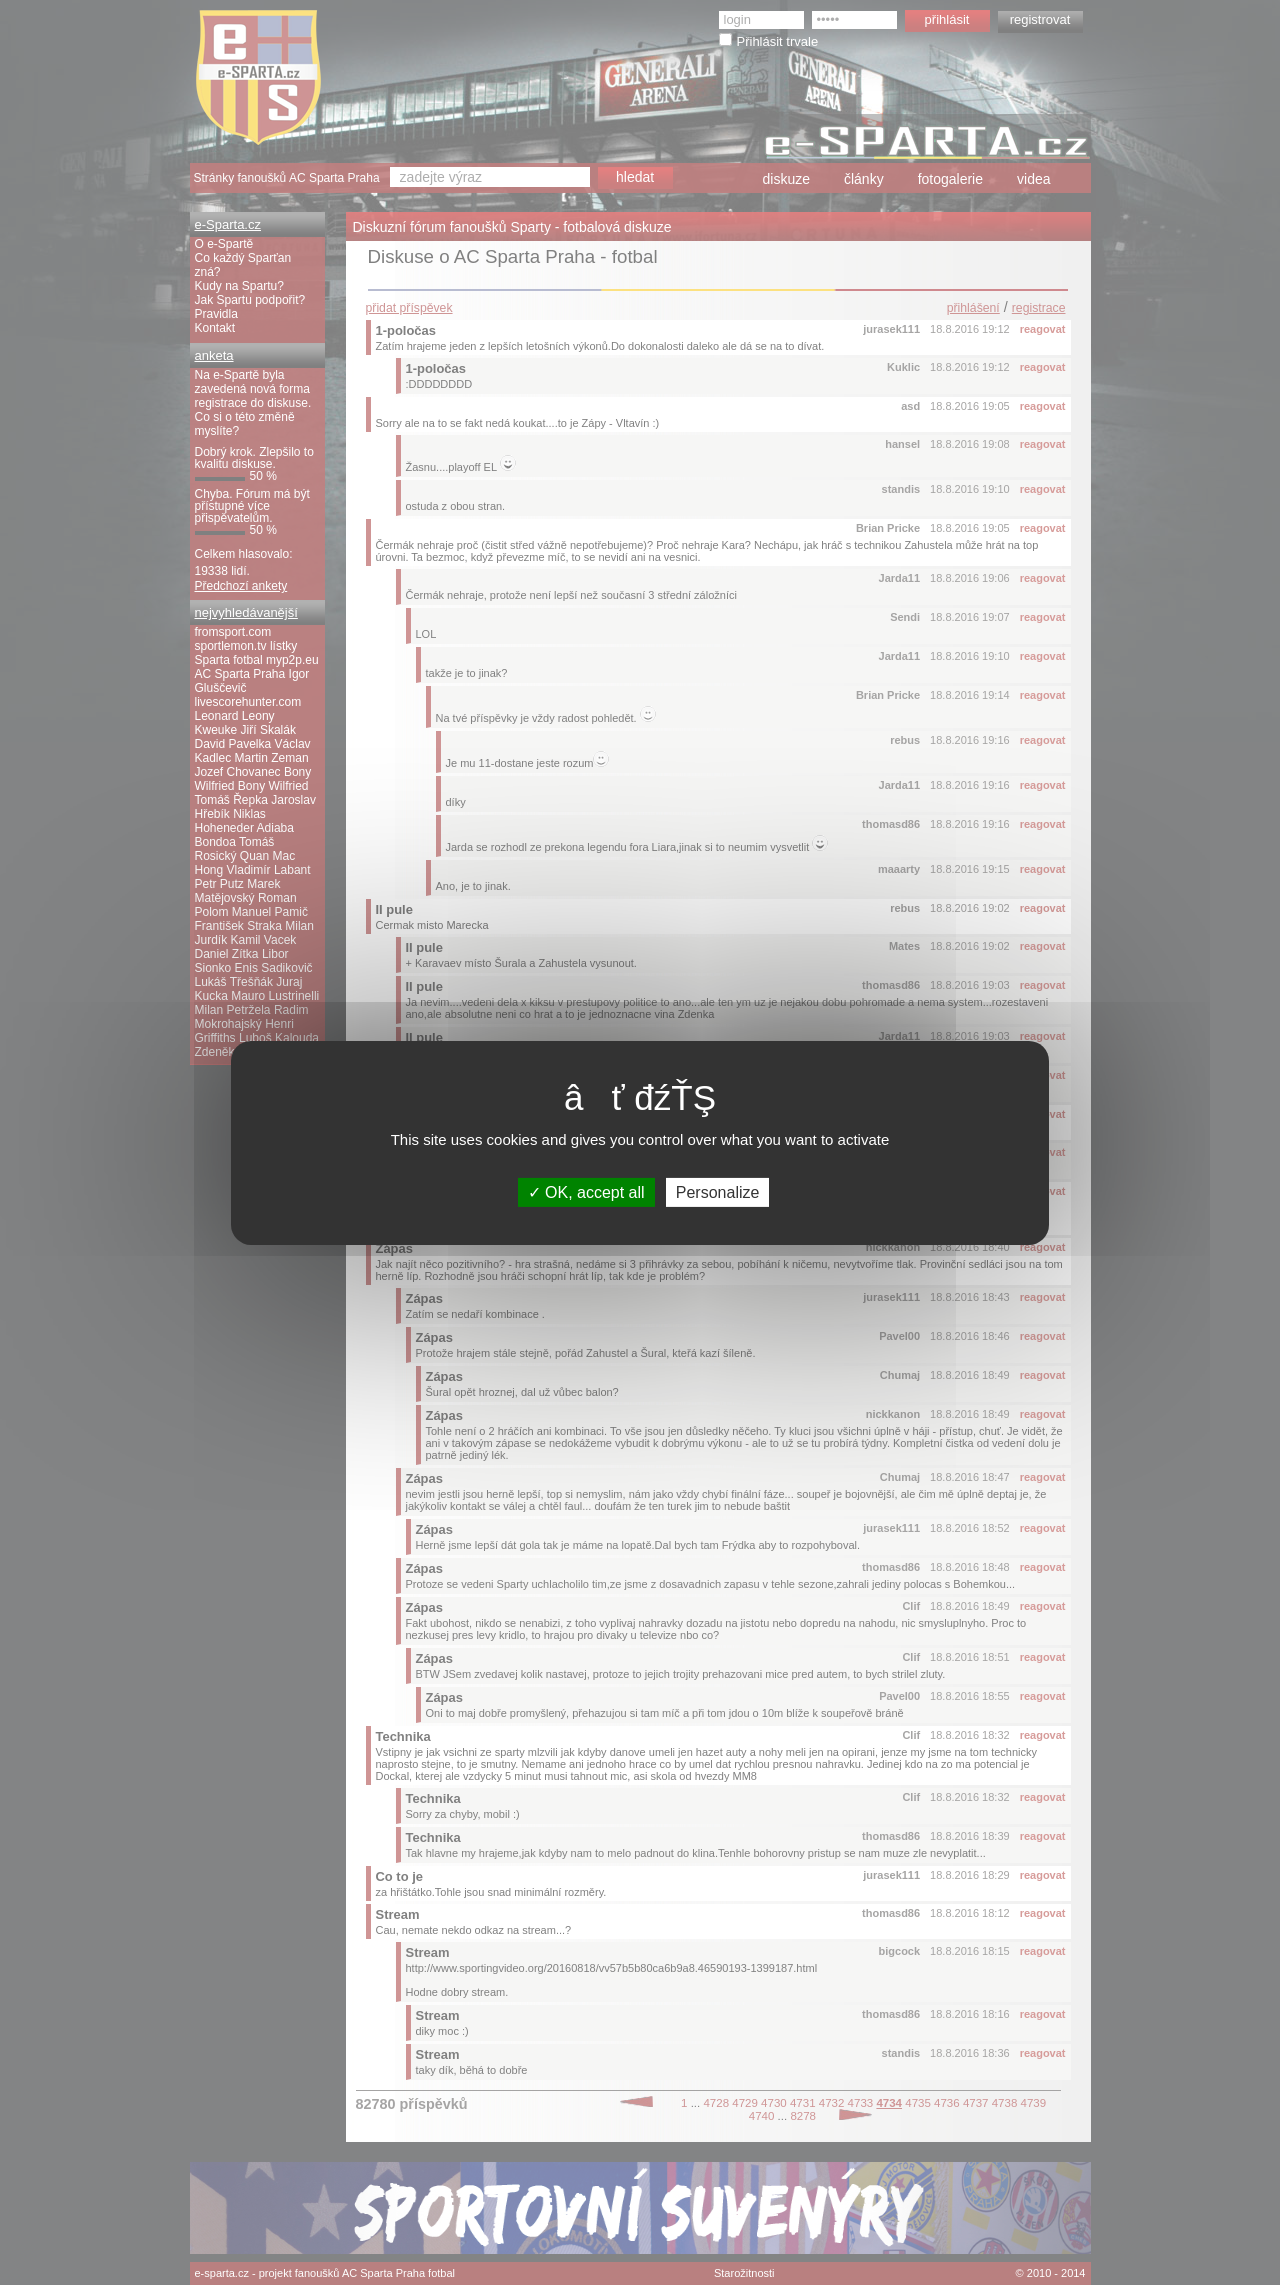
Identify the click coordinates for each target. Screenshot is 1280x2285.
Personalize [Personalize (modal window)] (718, 1191)
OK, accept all (586, 1191)
